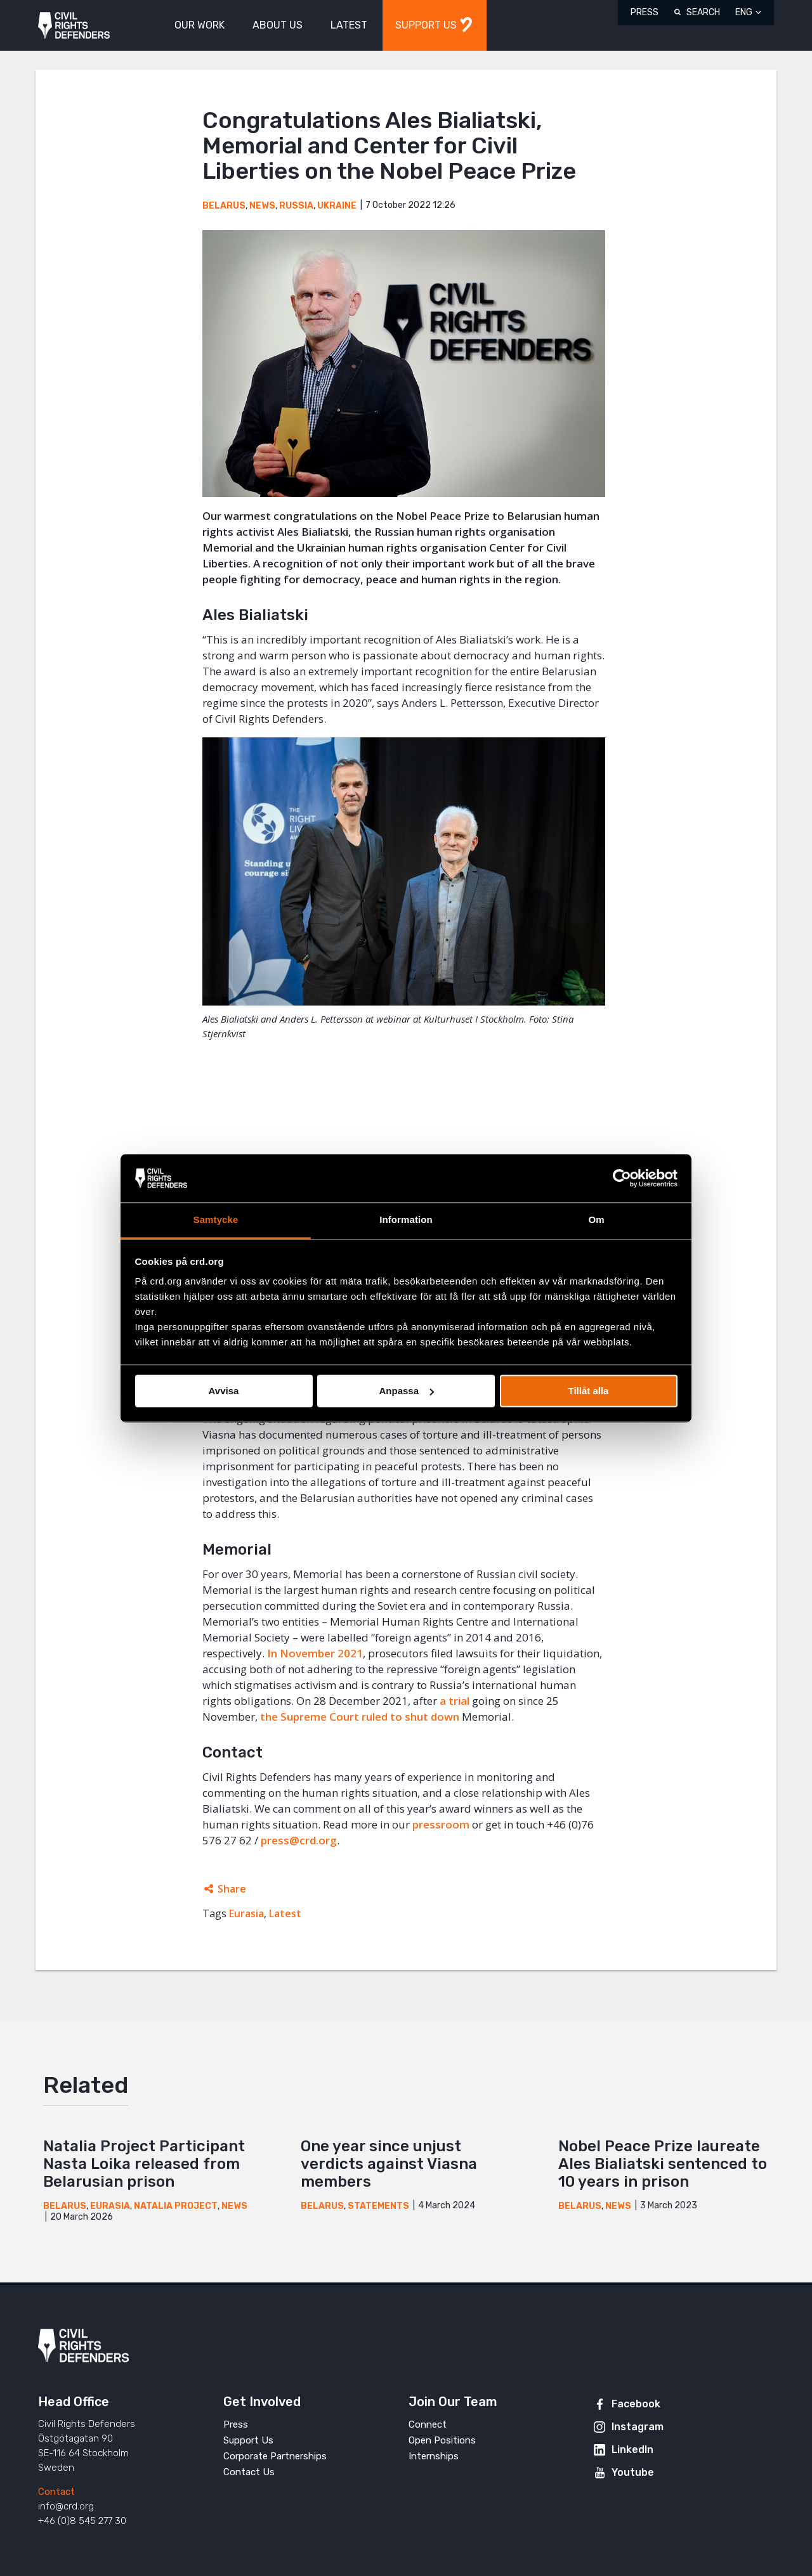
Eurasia (246, 1913)
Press (644, 12)
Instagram (638, 2427)
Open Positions (442, 2440)
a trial (454, 1700)
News (262, 205)
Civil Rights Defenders (74, 25)
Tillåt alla (588, 1390)
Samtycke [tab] (216, 1220)
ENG (743, 12)
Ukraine (337, 205)
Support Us (248, 2440)
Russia (296, 205)
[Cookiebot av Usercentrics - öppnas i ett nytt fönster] (622, 1178)
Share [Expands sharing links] (232, 1889)
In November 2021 (315, 1653)
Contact (56, 2491)
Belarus (224, 205)
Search (703, 12)
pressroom (440, 1824)
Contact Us (249, 2472)
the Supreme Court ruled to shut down (359, 1716)
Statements (378, 2206)
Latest (285, 1913)
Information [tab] (406, 1220)
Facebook (636, 2404)
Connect (428, 2424)
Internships (434, 2456)
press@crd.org (299, 1840)
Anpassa (406, 1390)
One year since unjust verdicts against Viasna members (389, 2164)
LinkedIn (632, 2449)
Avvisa (224, 1390)
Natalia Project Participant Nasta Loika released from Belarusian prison (144, 2164)
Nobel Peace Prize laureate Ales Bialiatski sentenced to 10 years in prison (662, 2164)
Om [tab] (596, 1220)
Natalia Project (176, 2206)
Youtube (633, 2472)
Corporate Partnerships (275, 2456)
